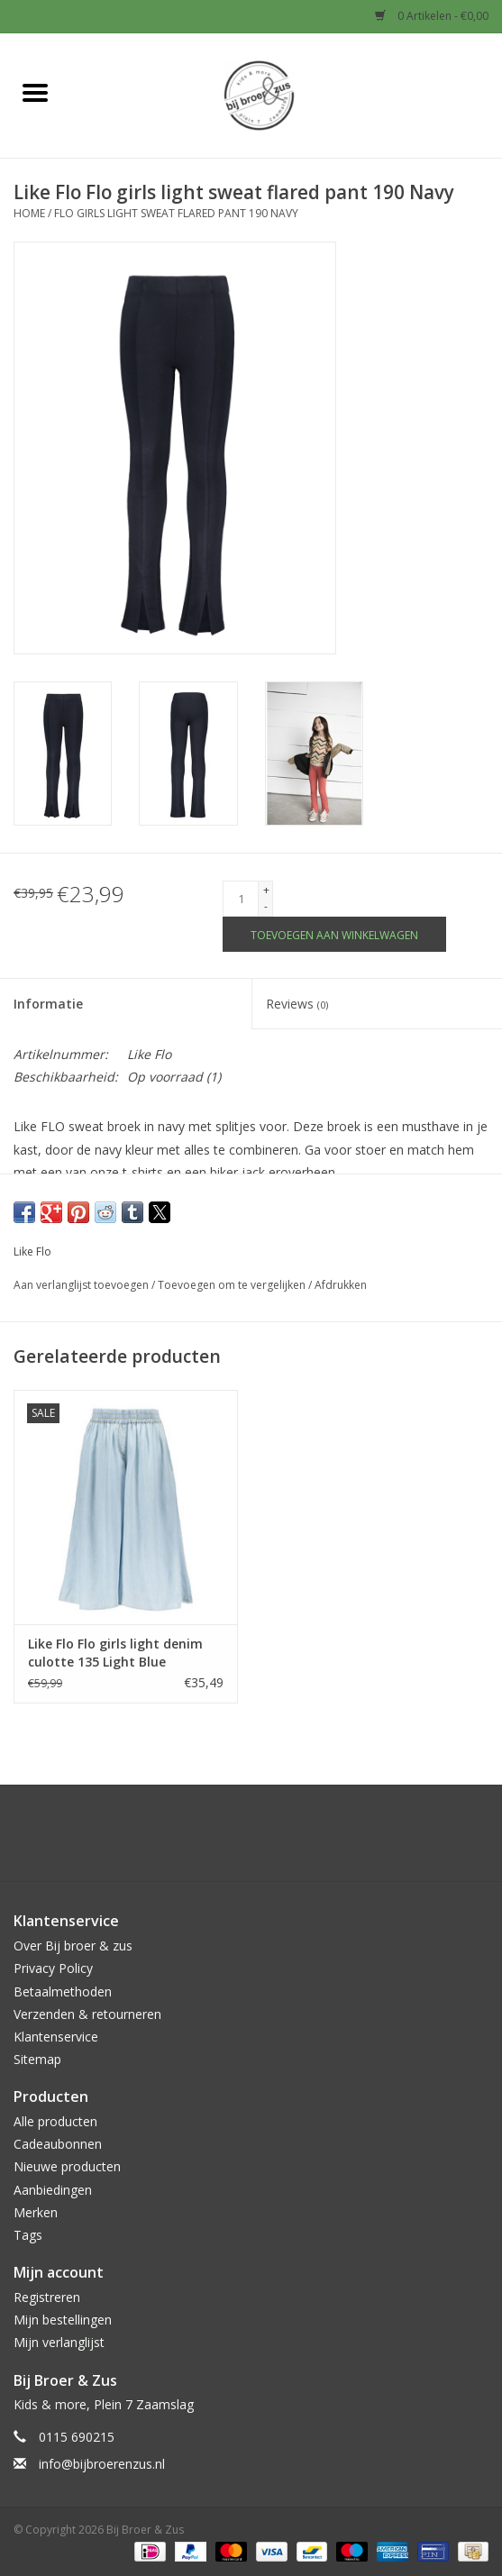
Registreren (47, 2297)
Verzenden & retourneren (87, 2014)
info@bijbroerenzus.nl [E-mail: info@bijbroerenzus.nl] (102, 2463)
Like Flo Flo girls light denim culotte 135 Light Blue (115, 1652)
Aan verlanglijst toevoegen (82, 1285)
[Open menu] (35, 92)
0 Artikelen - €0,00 (431, 15)
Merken (36, 2212)
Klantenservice (56, 2036)
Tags (28, 2234)
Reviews (297, 1003)
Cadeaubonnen (58, 2143)
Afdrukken (341, 1285)
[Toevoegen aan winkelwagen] (334, 934)
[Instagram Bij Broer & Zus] (267, 1839)
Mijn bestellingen (63, 2319)
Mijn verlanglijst (59, 2342)
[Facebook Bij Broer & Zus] (235, 1839)
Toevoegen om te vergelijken (233, 1285)
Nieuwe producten (67, 2166)
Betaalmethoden (63, 1991)
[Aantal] (241, 899)
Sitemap (37, 2059)
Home (29, 213)
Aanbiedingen (53, 2189)
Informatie (48, 1003)
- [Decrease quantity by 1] (266, 906)
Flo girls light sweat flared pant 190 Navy (176, 213)
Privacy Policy (53, 1968)
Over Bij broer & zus (73, 1945)
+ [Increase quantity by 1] (266, 890)
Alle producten (55, 2121)
